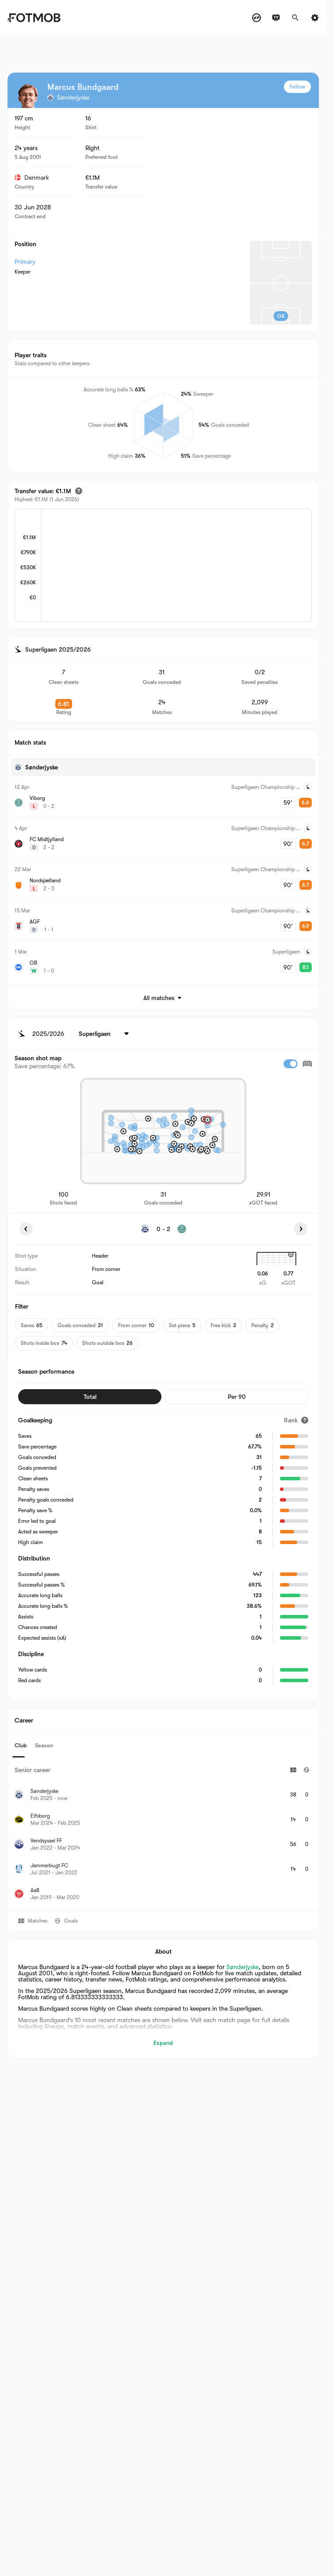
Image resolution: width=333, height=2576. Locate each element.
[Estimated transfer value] (78, 490)
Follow (297, 87)
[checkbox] (290, 1063)
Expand (163, 2042)
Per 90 (237, 1396)
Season (44, 1745)
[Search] (295, 17)
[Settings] (314, 17)
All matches (163, 997)
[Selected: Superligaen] (105, 1033)
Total (90, 1396)
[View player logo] (27, 95)
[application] (176, 566)
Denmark (32, 177)
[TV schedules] (276, 17)
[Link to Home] (34, 17)
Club (21, 1745)
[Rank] (296, 1420)
